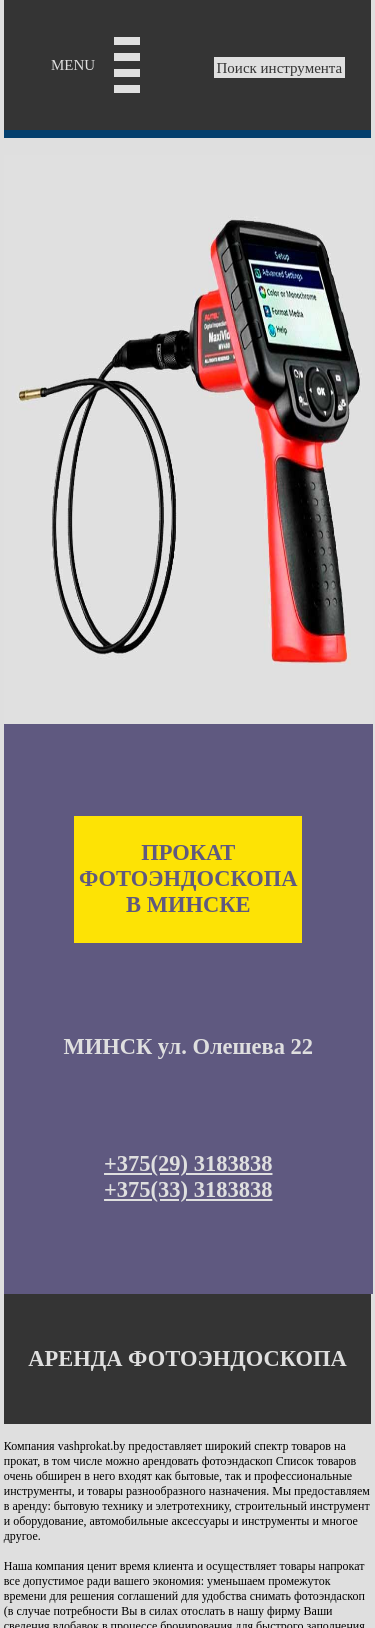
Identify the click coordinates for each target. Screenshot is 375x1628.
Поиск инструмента (280, 67)
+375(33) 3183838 (188, 1189)
